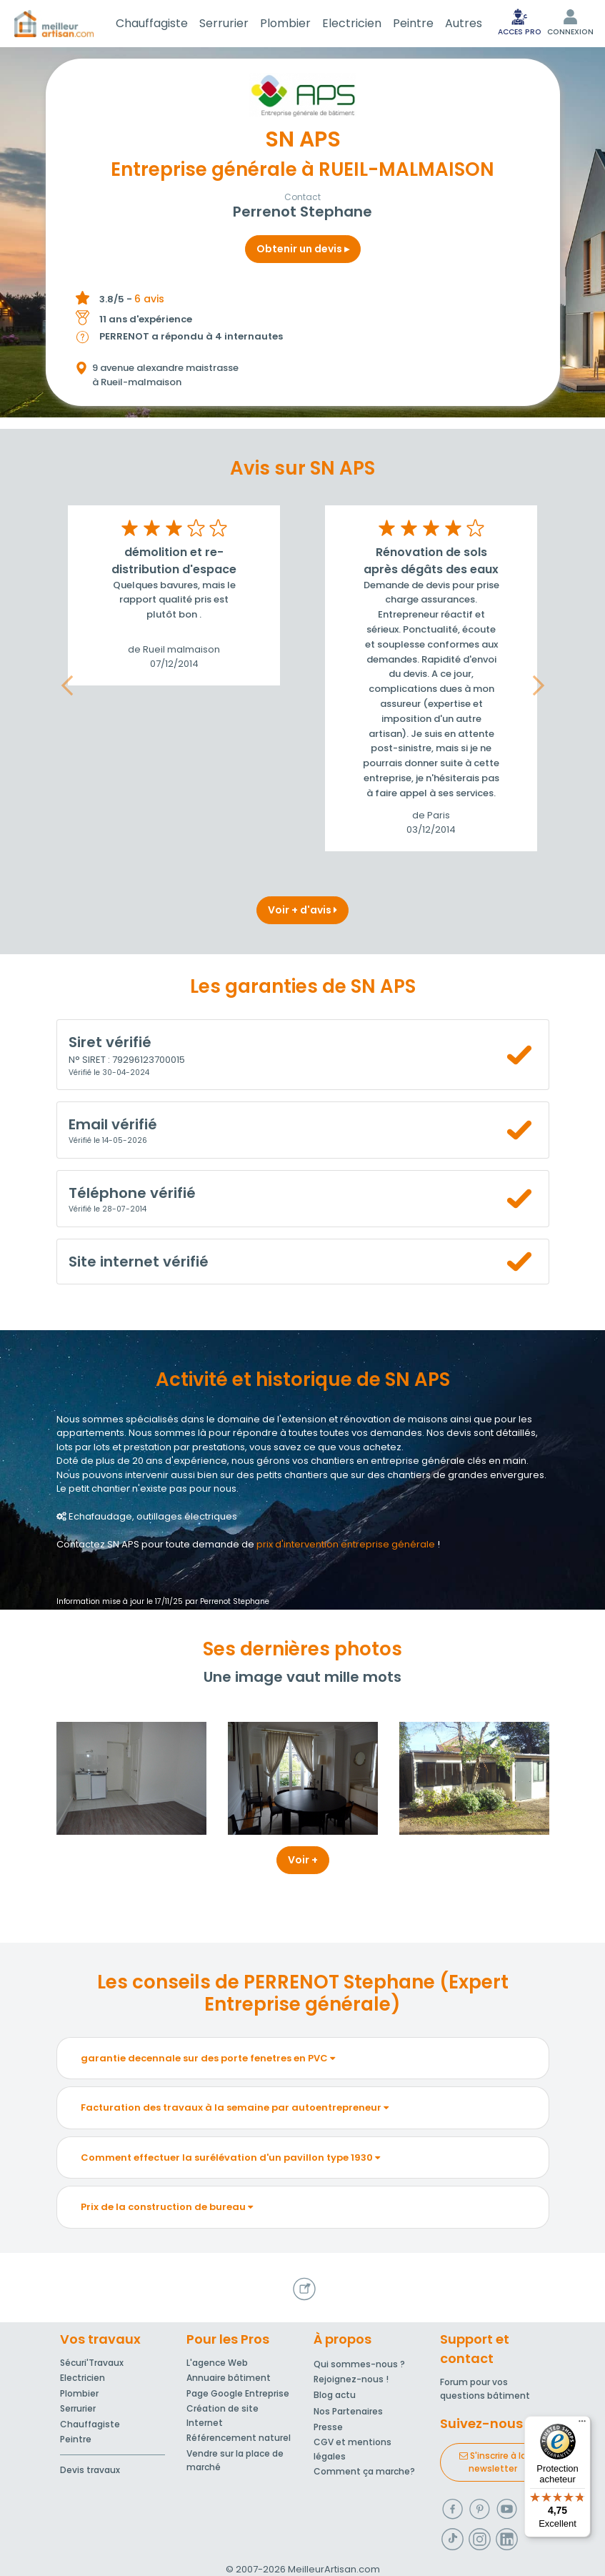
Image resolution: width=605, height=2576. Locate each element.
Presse (328, 2427)
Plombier (285, 23)
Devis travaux (90, 2470)
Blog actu (335, 2395)
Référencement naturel (238, 2438)
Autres (463, 23)
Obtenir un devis (302, 249)
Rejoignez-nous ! (351, 2379)
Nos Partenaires (348, 2411)
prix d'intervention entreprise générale (345, 1544)
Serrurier (224, 23)
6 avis (149, 299)
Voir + (303, 1860)
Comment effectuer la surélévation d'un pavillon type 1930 (230, 2157)
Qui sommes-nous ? (359, 2364)
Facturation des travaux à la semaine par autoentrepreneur (235, 2107)
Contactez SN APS (97, 1544)
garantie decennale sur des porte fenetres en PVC (208, 2058)
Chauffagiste (152, 23)
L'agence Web (217, 2363)
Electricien (351, 23)
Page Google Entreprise (237, 2393)
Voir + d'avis (302, 910)
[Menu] (582, 2424)
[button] (67, 685)
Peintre (413, 23)
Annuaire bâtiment (228, 2378)
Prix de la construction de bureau (167, 2207)
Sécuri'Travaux (92, 2363)
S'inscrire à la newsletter (492, 2462)
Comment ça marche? (364, 2471)
